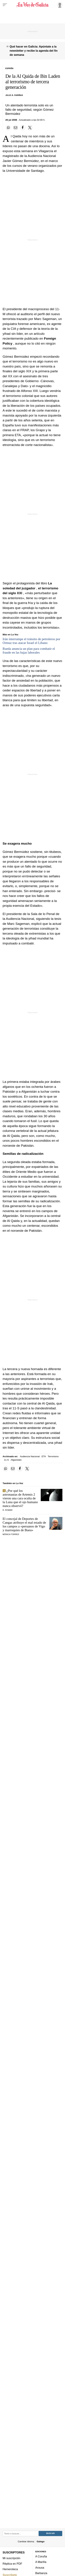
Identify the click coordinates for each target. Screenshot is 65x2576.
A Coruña (41, 2556)
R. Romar (7, 1510)
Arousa (39, 2567)
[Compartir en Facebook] (23, 128)
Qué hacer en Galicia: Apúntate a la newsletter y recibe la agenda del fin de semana (34, 50)
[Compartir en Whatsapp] (8, 128)
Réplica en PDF (12, 2563)
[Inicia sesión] (59, 5)
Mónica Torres (11, 1534)
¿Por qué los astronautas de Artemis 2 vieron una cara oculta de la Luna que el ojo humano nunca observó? (20, 1498)
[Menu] (4, 4)
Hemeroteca (10, 2569)
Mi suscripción (11, 2558)
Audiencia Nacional (30, 1456)
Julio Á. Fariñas (14, 95)
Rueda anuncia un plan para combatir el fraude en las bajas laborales (29, 650)
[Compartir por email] (16, 128)
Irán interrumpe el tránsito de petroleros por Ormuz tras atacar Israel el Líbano (31, 641)
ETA (44, 1456)
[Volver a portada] (32, 4)
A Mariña (40, 2562)
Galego (40, 2541)
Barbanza (41, 2573)
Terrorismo (53, 1456)
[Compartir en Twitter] (30, 128)
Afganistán (16, 1460)
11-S (6, 1460)
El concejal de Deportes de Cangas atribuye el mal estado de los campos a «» (24, 1524)
